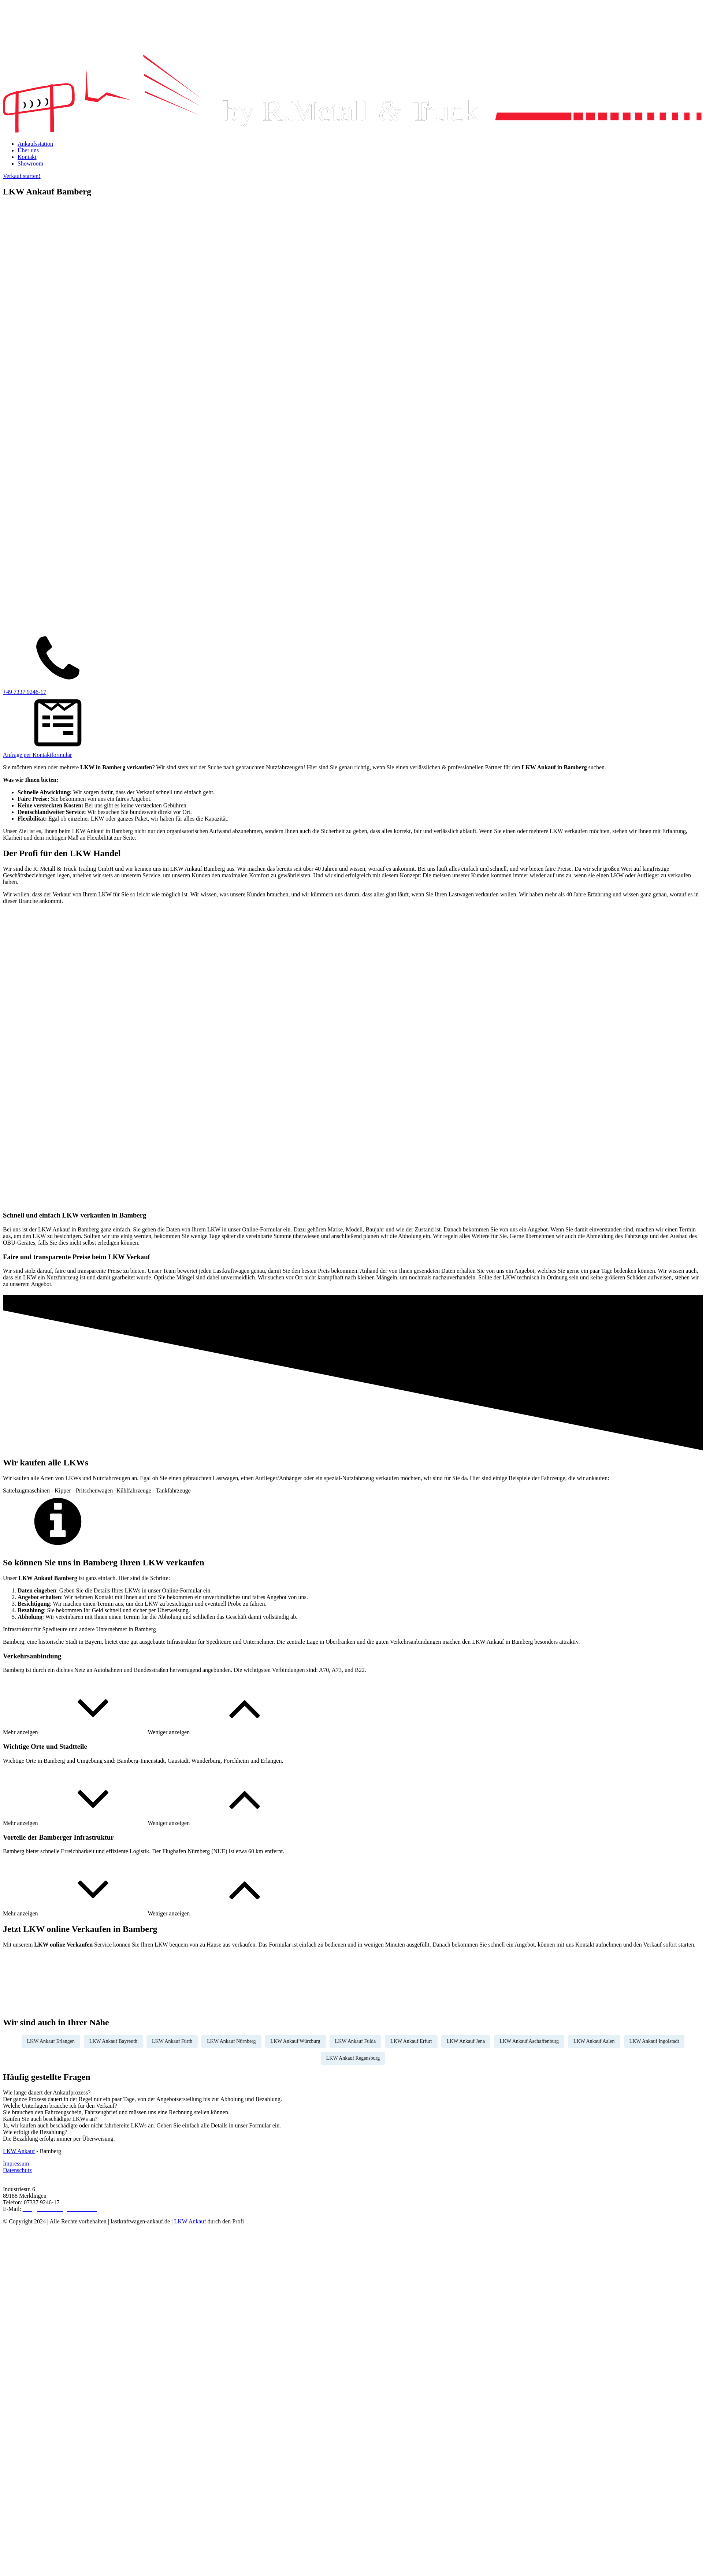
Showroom (30, 163)
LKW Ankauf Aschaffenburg (529, 2041)
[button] (75, 1732)
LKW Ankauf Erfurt (411, 2041)
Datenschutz (17, 2170)
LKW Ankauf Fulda (355, 2041)
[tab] (353, 2092)
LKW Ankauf (19, 2151)
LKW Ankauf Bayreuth (113, 2041)
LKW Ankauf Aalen (594, 2041)
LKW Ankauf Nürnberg (231, 2041)
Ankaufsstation (35, 144)
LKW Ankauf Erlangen (51, 2041)
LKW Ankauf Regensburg (353, 2058)
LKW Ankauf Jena (466, 2041)
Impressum (16, 2163)
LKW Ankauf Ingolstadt (654, 2041)
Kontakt (27, 157)
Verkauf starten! (22, 176)
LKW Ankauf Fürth (172, 2041)
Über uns (28, 150)
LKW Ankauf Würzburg (295, 2041)
